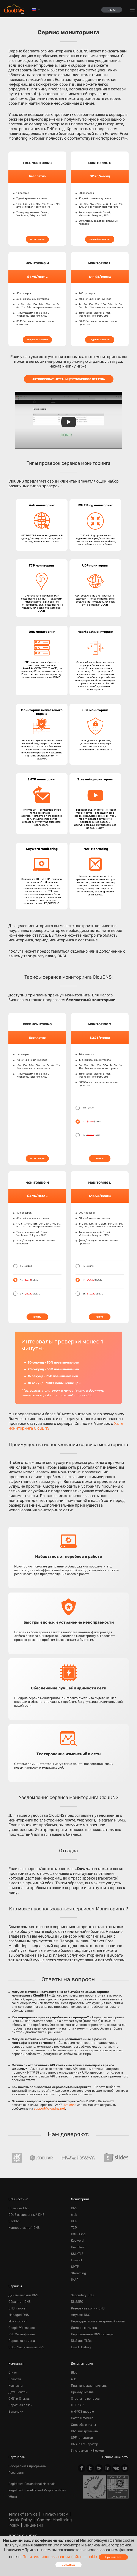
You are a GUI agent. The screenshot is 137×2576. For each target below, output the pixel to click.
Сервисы (15, 2286)
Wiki (73, 2379)
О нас (12, 2372)
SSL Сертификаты (21, 2334)
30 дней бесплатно (99, 239)
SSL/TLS (77, 2254)
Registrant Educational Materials (31, 2484)
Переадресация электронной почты (98, 2321)
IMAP (74, 2280)
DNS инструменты (84, 2431)
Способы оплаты (83, 2425)
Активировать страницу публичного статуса (68, 379)
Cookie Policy (20, 2520)
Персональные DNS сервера (92, 2334)
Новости (14, 2379)
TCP (74, 2228)
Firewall (76, 2260)
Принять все (113, 2557)
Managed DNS (18, 2315)
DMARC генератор (84, 2444)
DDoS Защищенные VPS (26, 2347)
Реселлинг (16, 2473)
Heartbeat (78, 2247)
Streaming (78, 2273)
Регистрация (37, 239)
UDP (74, 2221)
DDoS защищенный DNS (26, 2215)
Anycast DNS (80, 2315)
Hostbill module (82, 2418)
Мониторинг (80, 2199)
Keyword (77, 2241)
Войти (112, 9)
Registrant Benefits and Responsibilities (37, 2490)
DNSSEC (77, 2302)
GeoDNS (14, 2221)
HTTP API (77, 2405)
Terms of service (23, 2514)
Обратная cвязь (20, 2405)
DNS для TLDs (81, 2341)
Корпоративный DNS (24, 2228)
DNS (74, 2208)
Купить (100, 1158)
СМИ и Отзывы (19, 2399)
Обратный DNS (19, 2302)
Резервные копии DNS (88, 2308)
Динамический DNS (23, 2295)
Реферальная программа (27, 2466)
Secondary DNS (82, 2295)
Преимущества (82, 2392)
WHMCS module (82, 2411)
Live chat (69, 2105)
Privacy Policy (55, 2514)
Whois (12, 2497)
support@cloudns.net (49, 2108)
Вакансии (15, 2411)
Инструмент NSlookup (87, 2451)
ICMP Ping (78, 2234)
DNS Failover (17, 2308)
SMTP (75, 2267)
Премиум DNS (18, 2208)
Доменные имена (84, 2328)
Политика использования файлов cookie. (60, 2556)
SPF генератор (82, 2438)
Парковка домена (21, 2341)
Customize (68, 2564)
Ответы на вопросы (85, 2399)
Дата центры (18, 2392)
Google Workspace (21, 2328)
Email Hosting (81, 2347)
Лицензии (33, 2525)
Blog (74, 2372)
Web (74, 2215)
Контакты (15, 2386)
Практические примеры (89, 2386)
